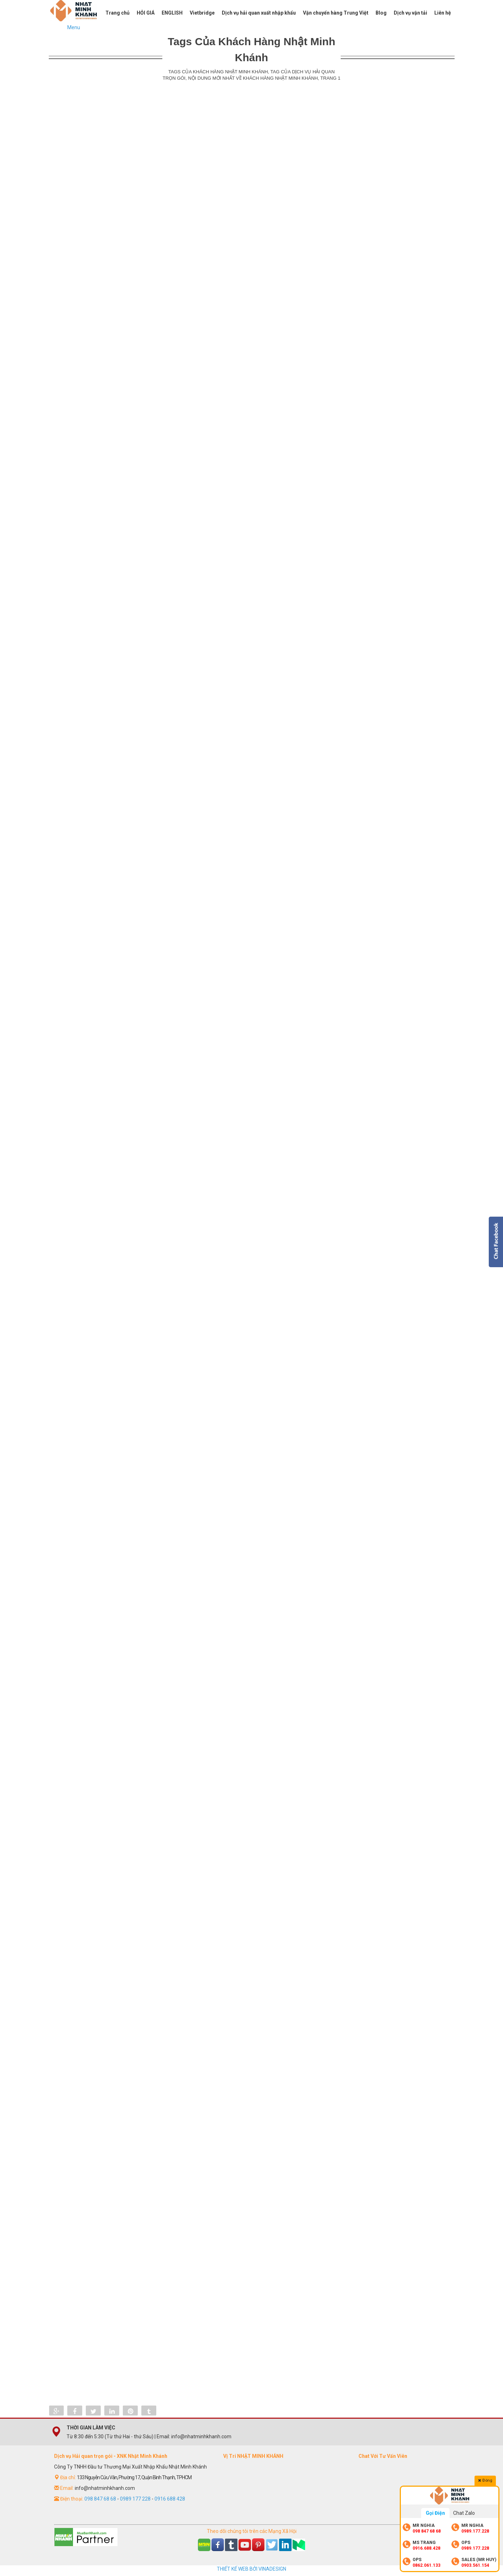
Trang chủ (117, 13)
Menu (73, 27)
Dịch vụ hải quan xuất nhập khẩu (259, 13)
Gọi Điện (435, 2513)
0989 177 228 (135, 2499)
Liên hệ (442, 13)
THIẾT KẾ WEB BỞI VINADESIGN (251, 2569)
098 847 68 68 (100, 2499)
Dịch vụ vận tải (410, 13)
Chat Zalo (464, 2513)
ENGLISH (172, 13)
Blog (381, 13)
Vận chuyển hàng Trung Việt (335, 13)
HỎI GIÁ (145, 13)
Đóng (485, 2480)
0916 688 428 (169, 2499)
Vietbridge (202, 13)
